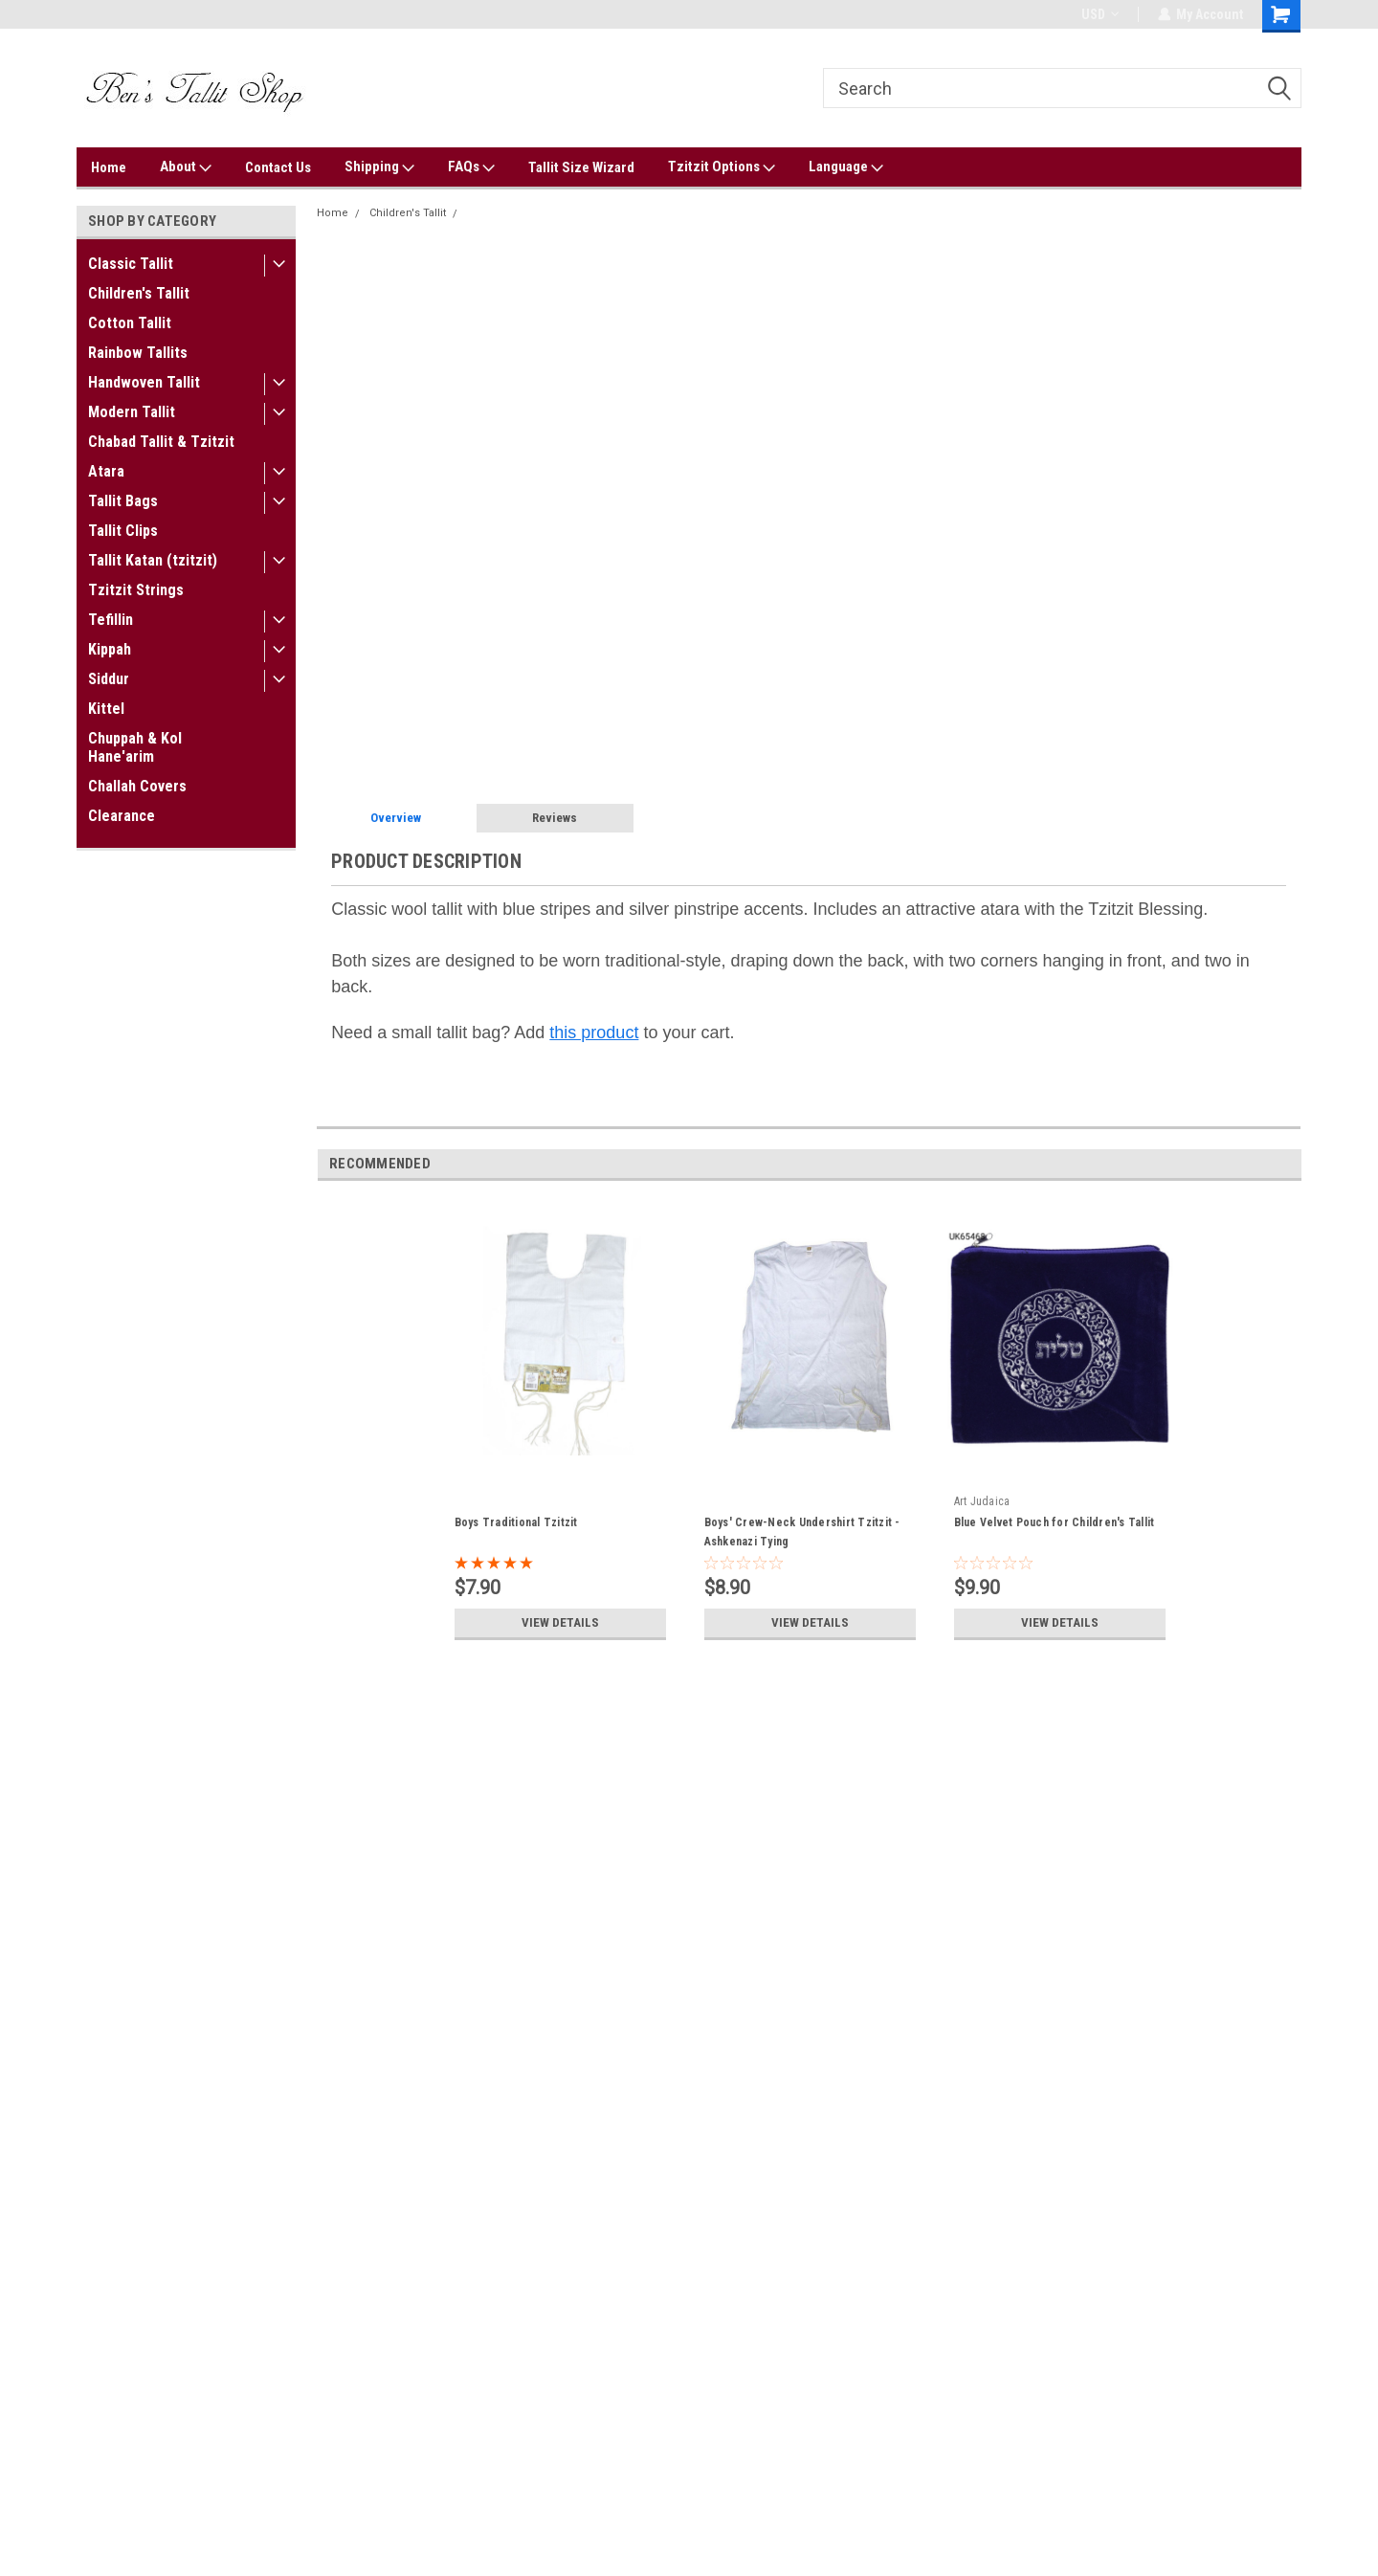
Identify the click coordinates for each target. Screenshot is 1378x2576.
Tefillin (110, 620)
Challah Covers (137, 786)
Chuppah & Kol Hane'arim (135, 747)
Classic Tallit (130, 264)
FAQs (471, 167)
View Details (560, 1623)
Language (846, 167)
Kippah (109, 649)
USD (1099, 14)
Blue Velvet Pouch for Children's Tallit (1054, 1522)
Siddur (108, 679)
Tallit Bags (123, 501)
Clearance (121, 816)
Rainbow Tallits (138, 353)
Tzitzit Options (721, 167)
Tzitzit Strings (136, 590)
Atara (106, 471)
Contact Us (278, 167)
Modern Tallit (131, 412)
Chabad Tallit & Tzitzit (161, 442)
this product (593, 1032)
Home (108, 167)
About (185, 167)
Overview (395, 818)
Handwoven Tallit (144, 382)
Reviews (554, 818)
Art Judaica (982, 1501)
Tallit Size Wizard (581, 167)
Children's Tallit (138, 293)
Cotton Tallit (129, 323)
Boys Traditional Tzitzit (516, 1522)
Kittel (106, 709)
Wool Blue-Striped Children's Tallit (552, 213)
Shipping (379, 167)
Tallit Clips (123, 531)
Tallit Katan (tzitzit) (152, 560)
